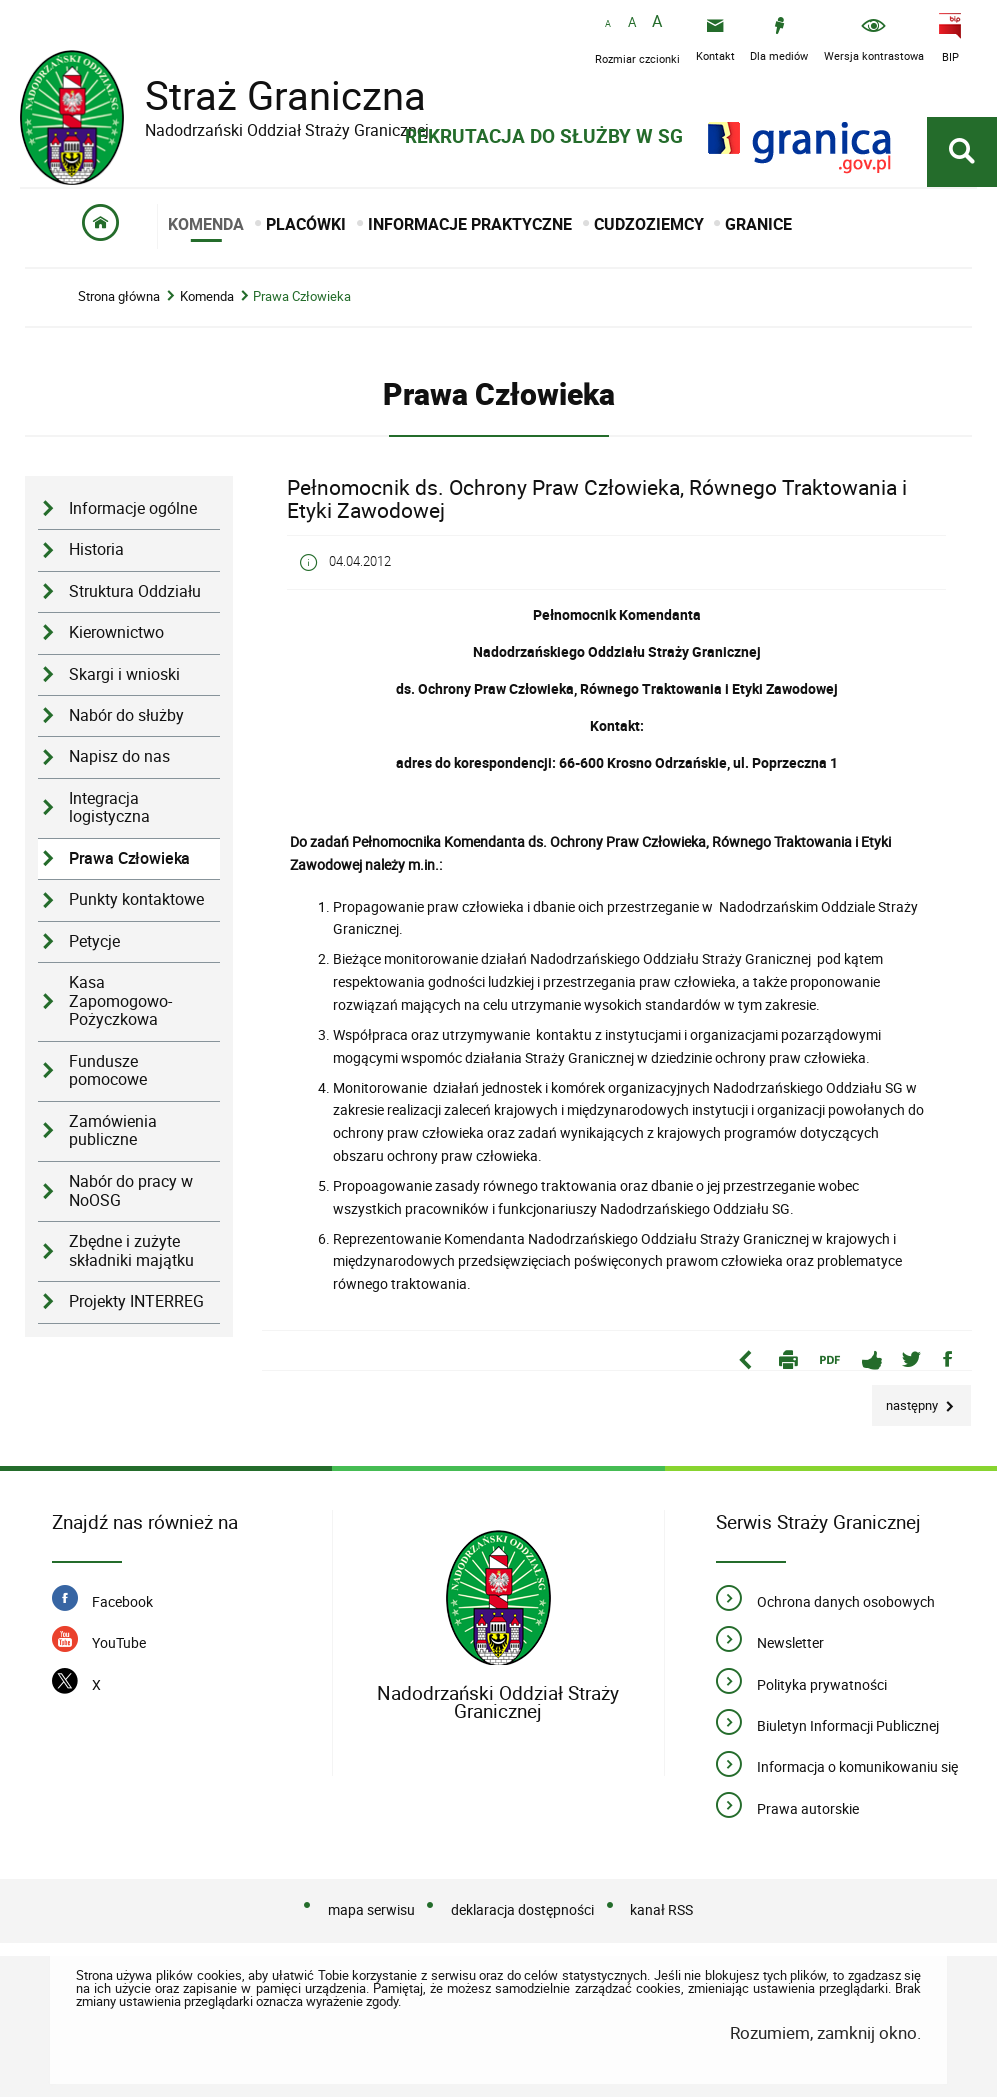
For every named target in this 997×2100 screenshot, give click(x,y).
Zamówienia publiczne (113, 1133)
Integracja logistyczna (109, 810)
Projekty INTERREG (136, 1304)
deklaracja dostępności (522, 1912)
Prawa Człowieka (302, 299)
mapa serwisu (371, 1912)
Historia (96, 552)
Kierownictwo (116, 635)
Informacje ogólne (133, 511)
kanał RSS (661, 1912)
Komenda (207, 299)
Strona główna (119, 299)
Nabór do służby (126, 718)
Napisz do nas (119, 759)
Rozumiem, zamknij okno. (825, 2035)
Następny (906, 1402)
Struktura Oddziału (135, 593)
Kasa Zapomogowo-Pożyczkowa (120, 1004)
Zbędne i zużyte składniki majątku (131, 1254)
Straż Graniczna (270, 95)
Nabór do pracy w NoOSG (131, 1194)
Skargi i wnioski (124, 676)
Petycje (94, 943)
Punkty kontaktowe (136, 902)
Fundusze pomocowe (108, 1073)
